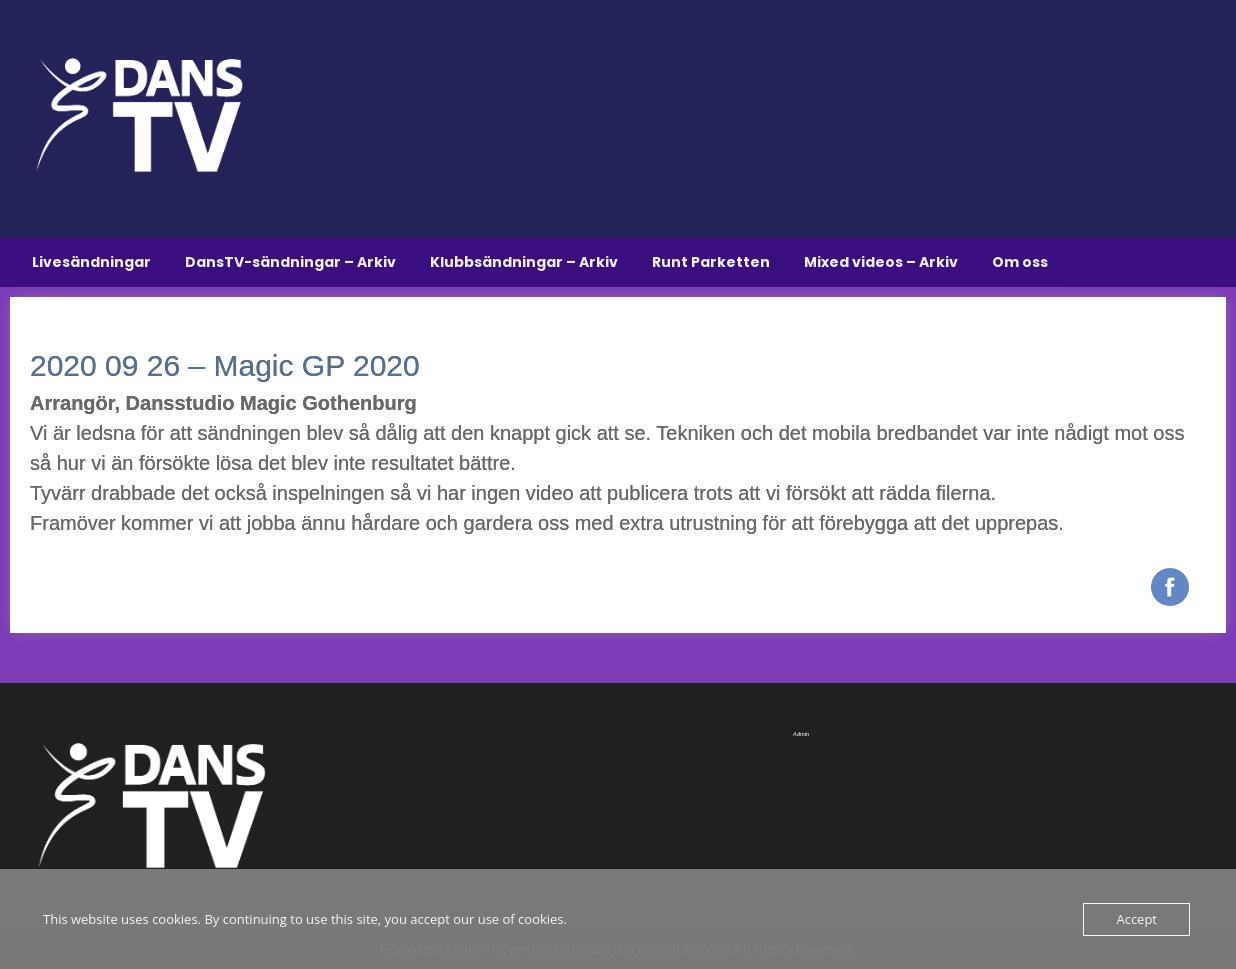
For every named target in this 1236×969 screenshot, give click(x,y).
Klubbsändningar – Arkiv (524, 262)
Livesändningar (91, 262)
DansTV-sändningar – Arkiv (290, 262)
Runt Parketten (711, 262)
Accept (1136, 919)
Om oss (1020, 262)
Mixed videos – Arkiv (881, 262)
